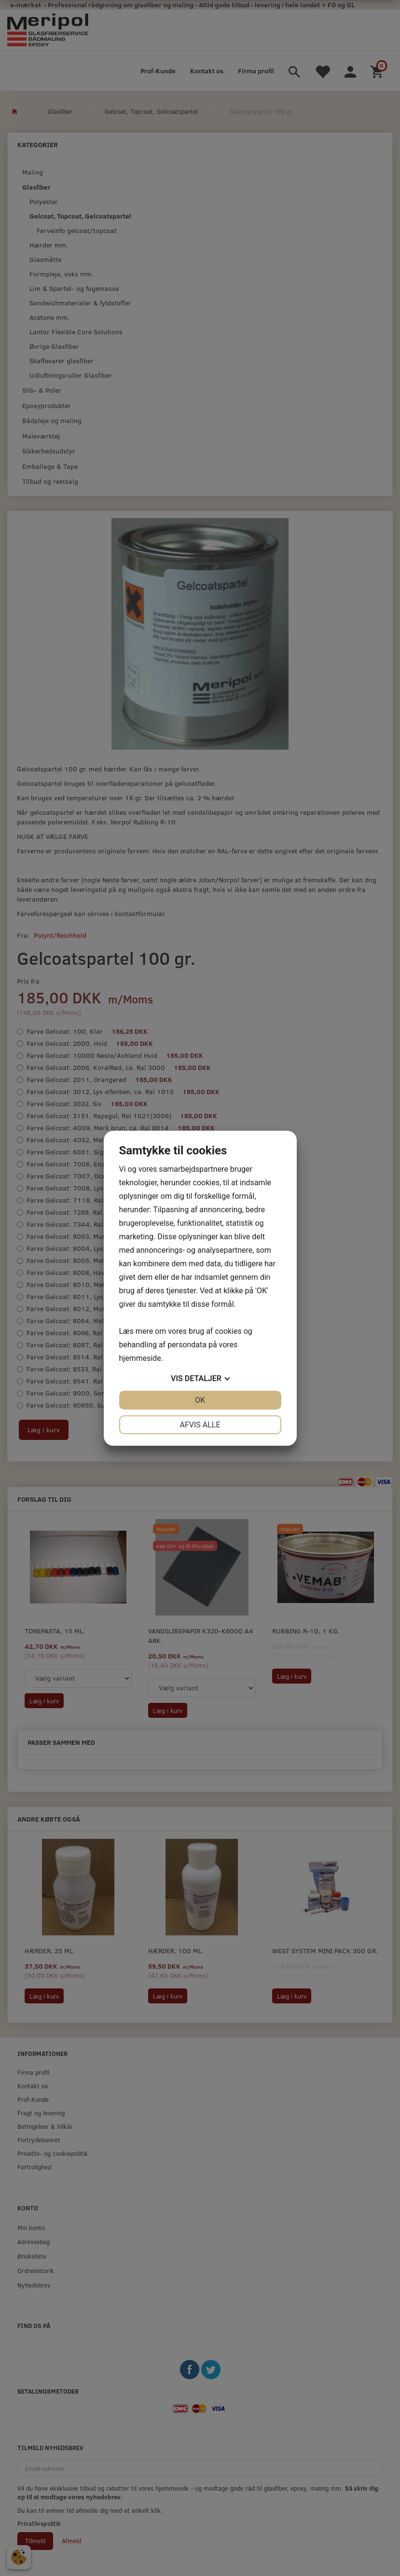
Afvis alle (199, 1424)
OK (200, 1400)
